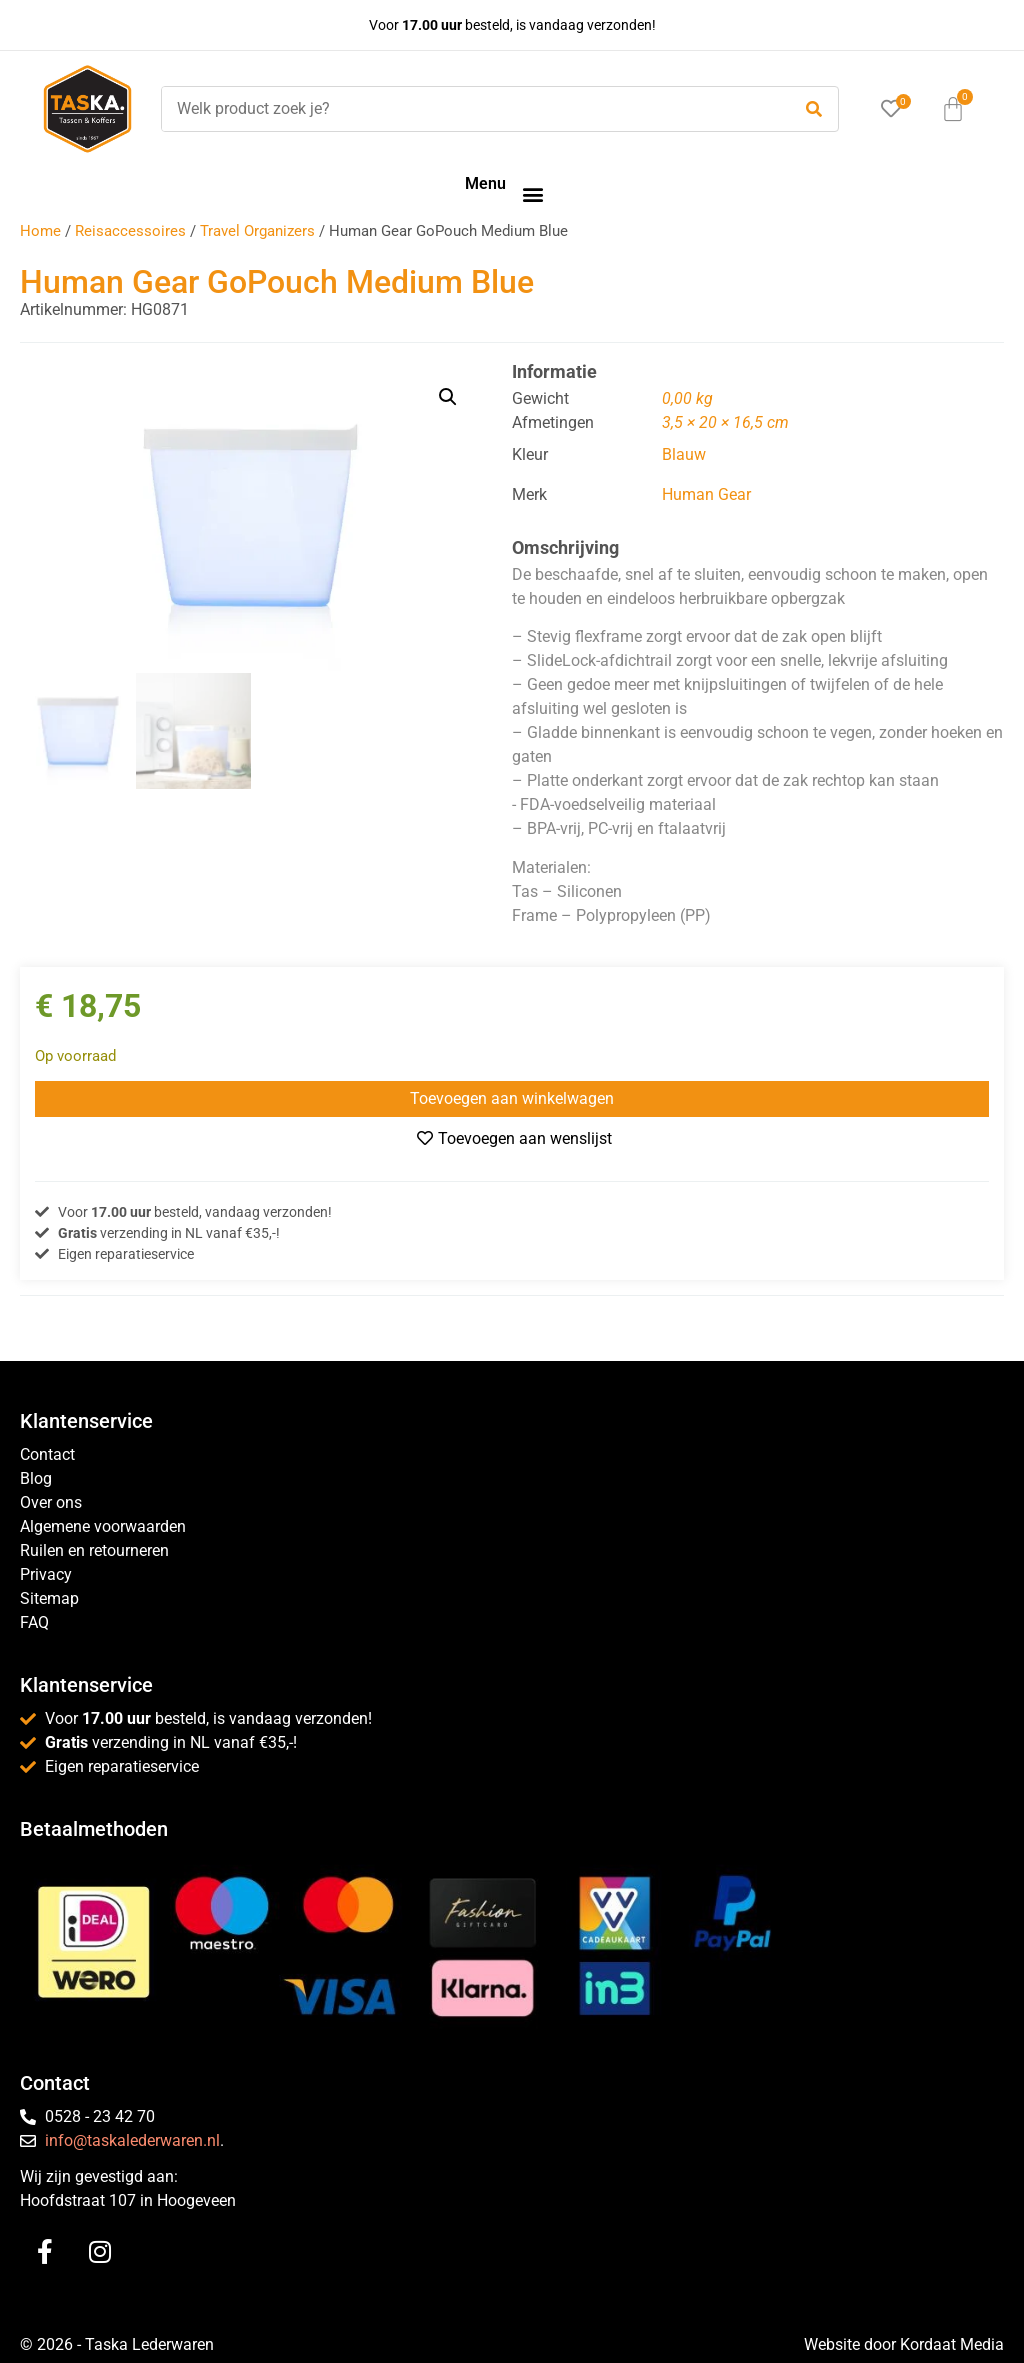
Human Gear (706, 494)
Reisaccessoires (130, 231)
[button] (532, 193)
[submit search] (814, 109)
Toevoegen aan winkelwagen (512, 1098)
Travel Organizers (257, 231)
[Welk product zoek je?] (471, 109)
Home (40, 231)
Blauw (684, 454)
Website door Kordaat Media (904, 2344)
